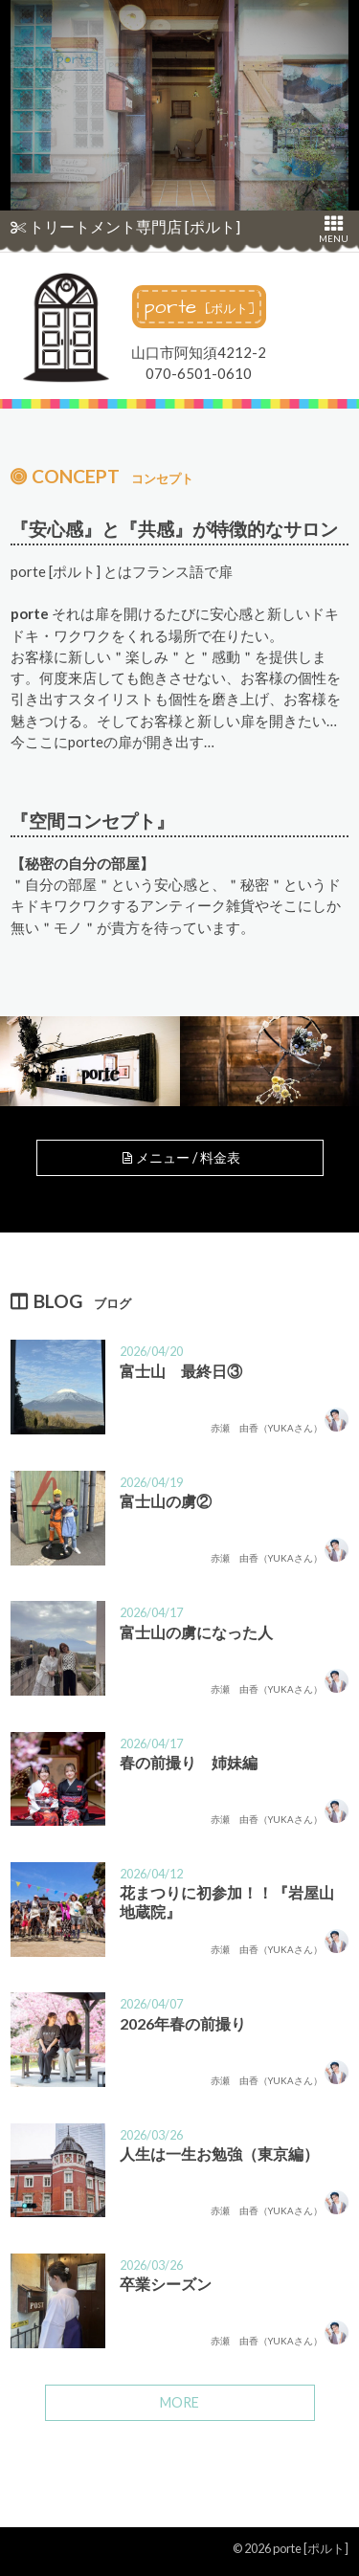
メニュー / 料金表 (180, 1157)
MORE (179, 2402)
